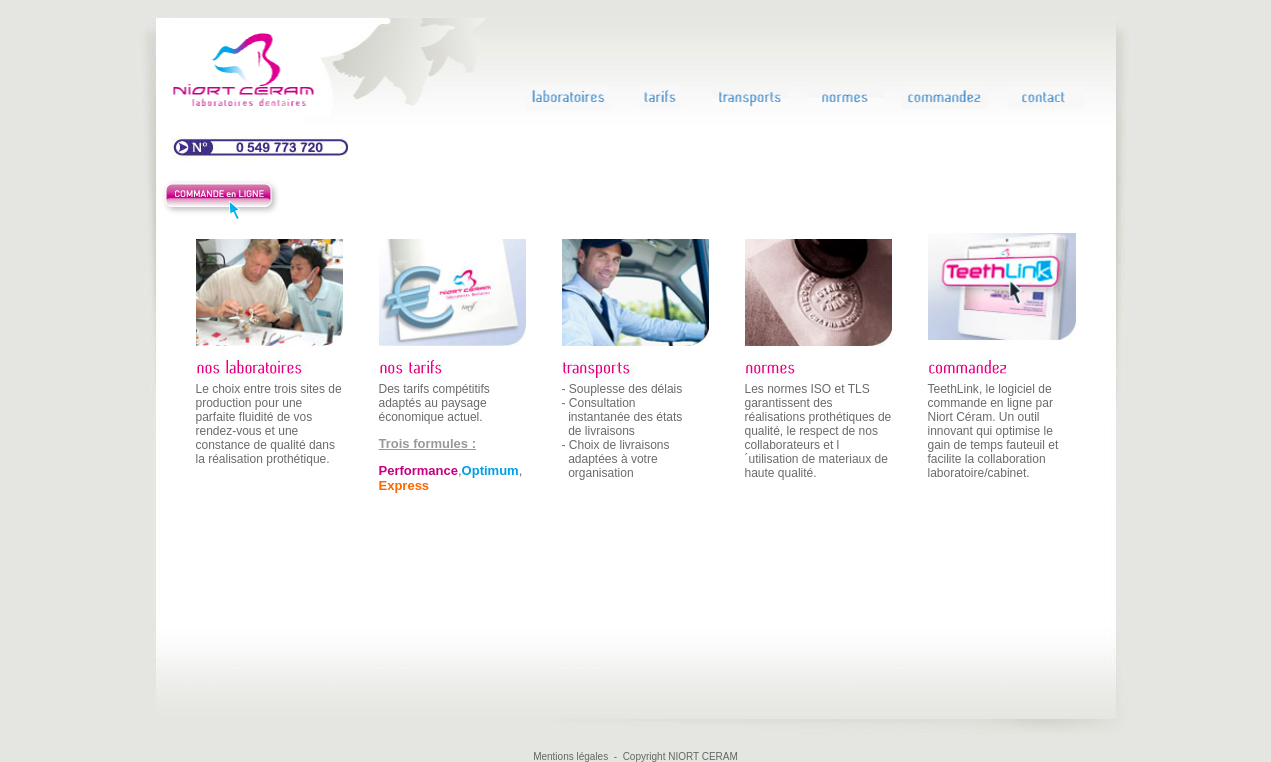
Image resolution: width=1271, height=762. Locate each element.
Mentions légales (570, 756)
